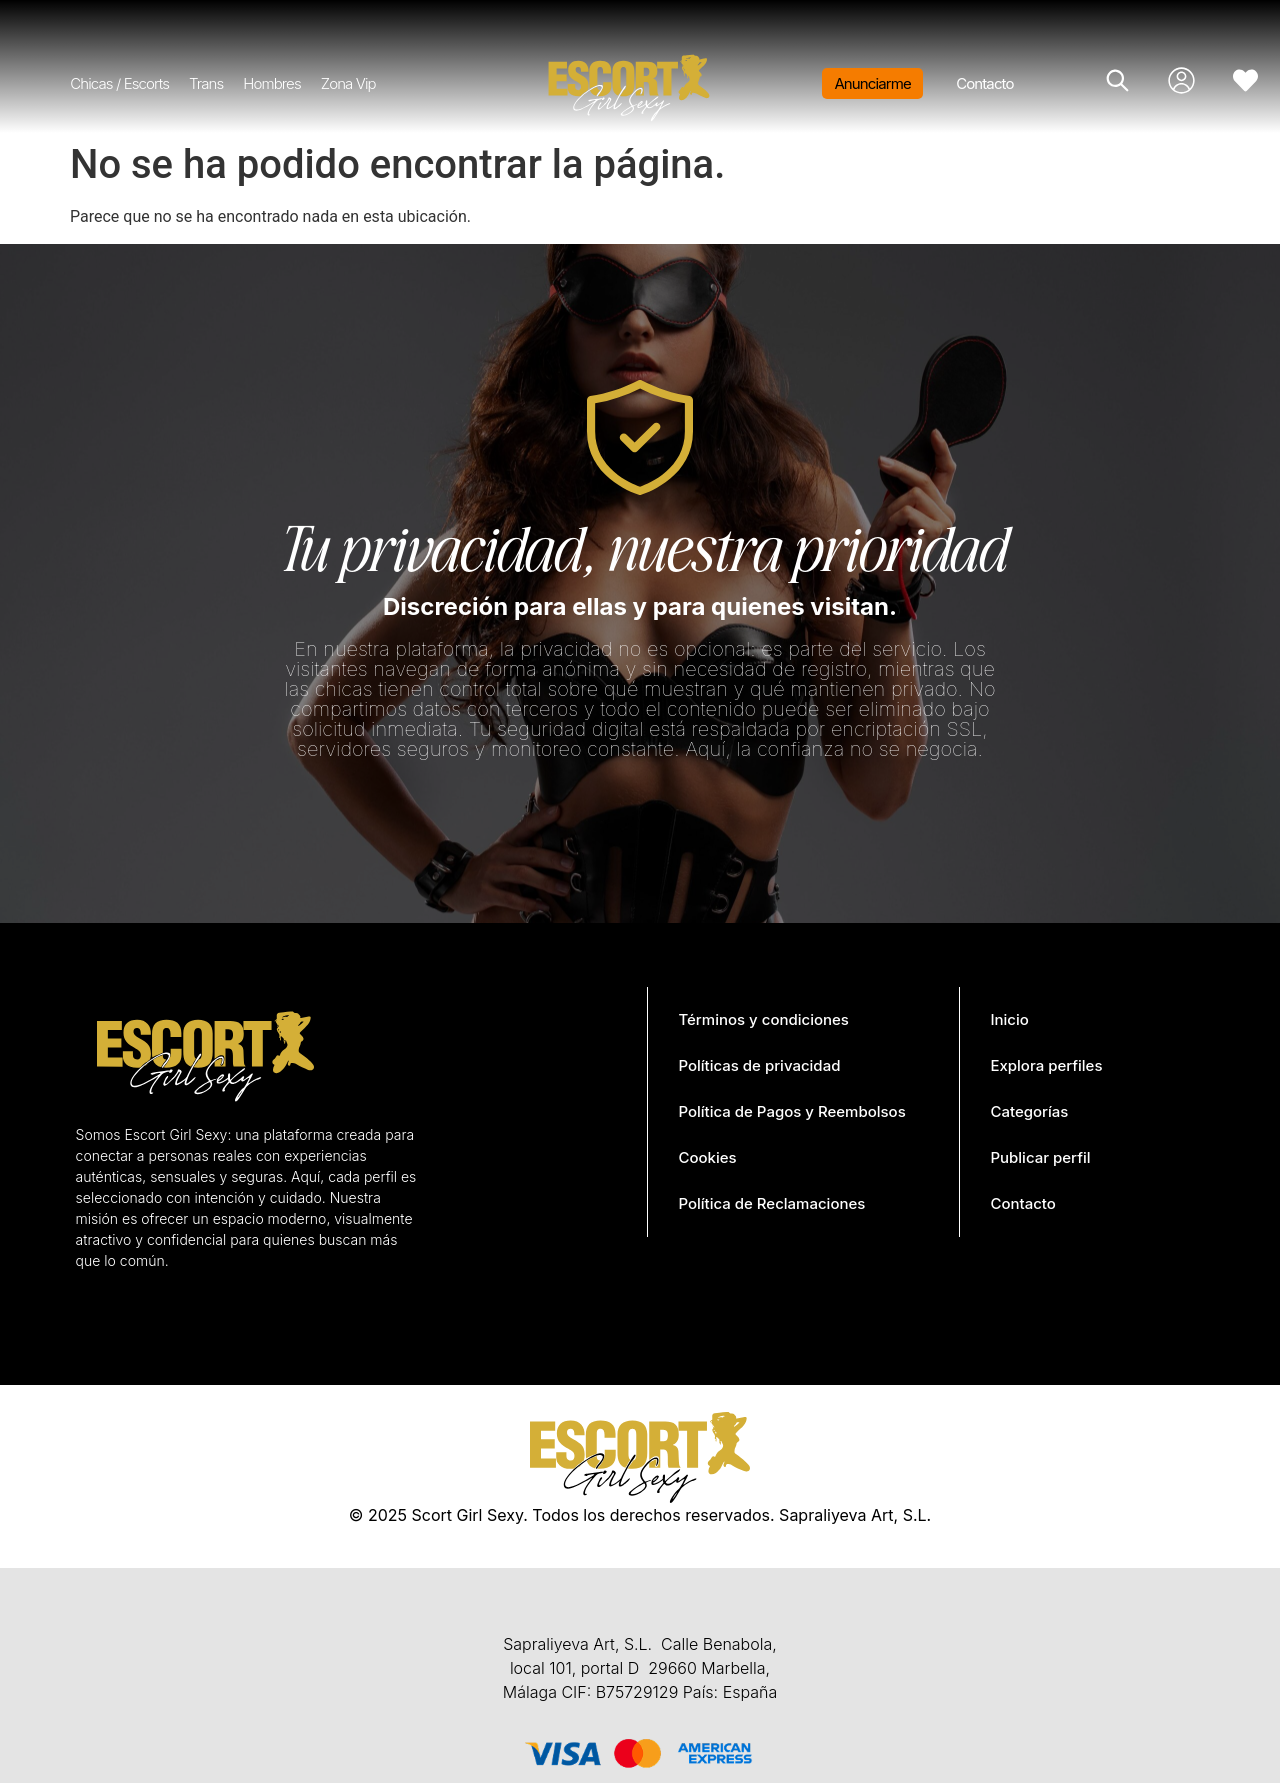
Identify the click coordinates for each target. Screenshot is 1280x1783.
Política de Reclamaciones (771, 1203)
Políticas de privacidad (759, 1065)
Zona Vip (348, 83)
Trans (206, 83)
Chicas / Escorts (119, 83)
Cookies (707, 1157)
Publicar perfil (1040, 1157)
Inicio (1009, 1019)
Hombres (271, 83)
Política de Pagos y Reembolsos (791, 1111)
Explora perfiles (1046, 1065)
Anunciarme (872, 83)
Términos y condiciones (763, 1019)
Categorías (1029, 1111)
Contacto (984, 83)
